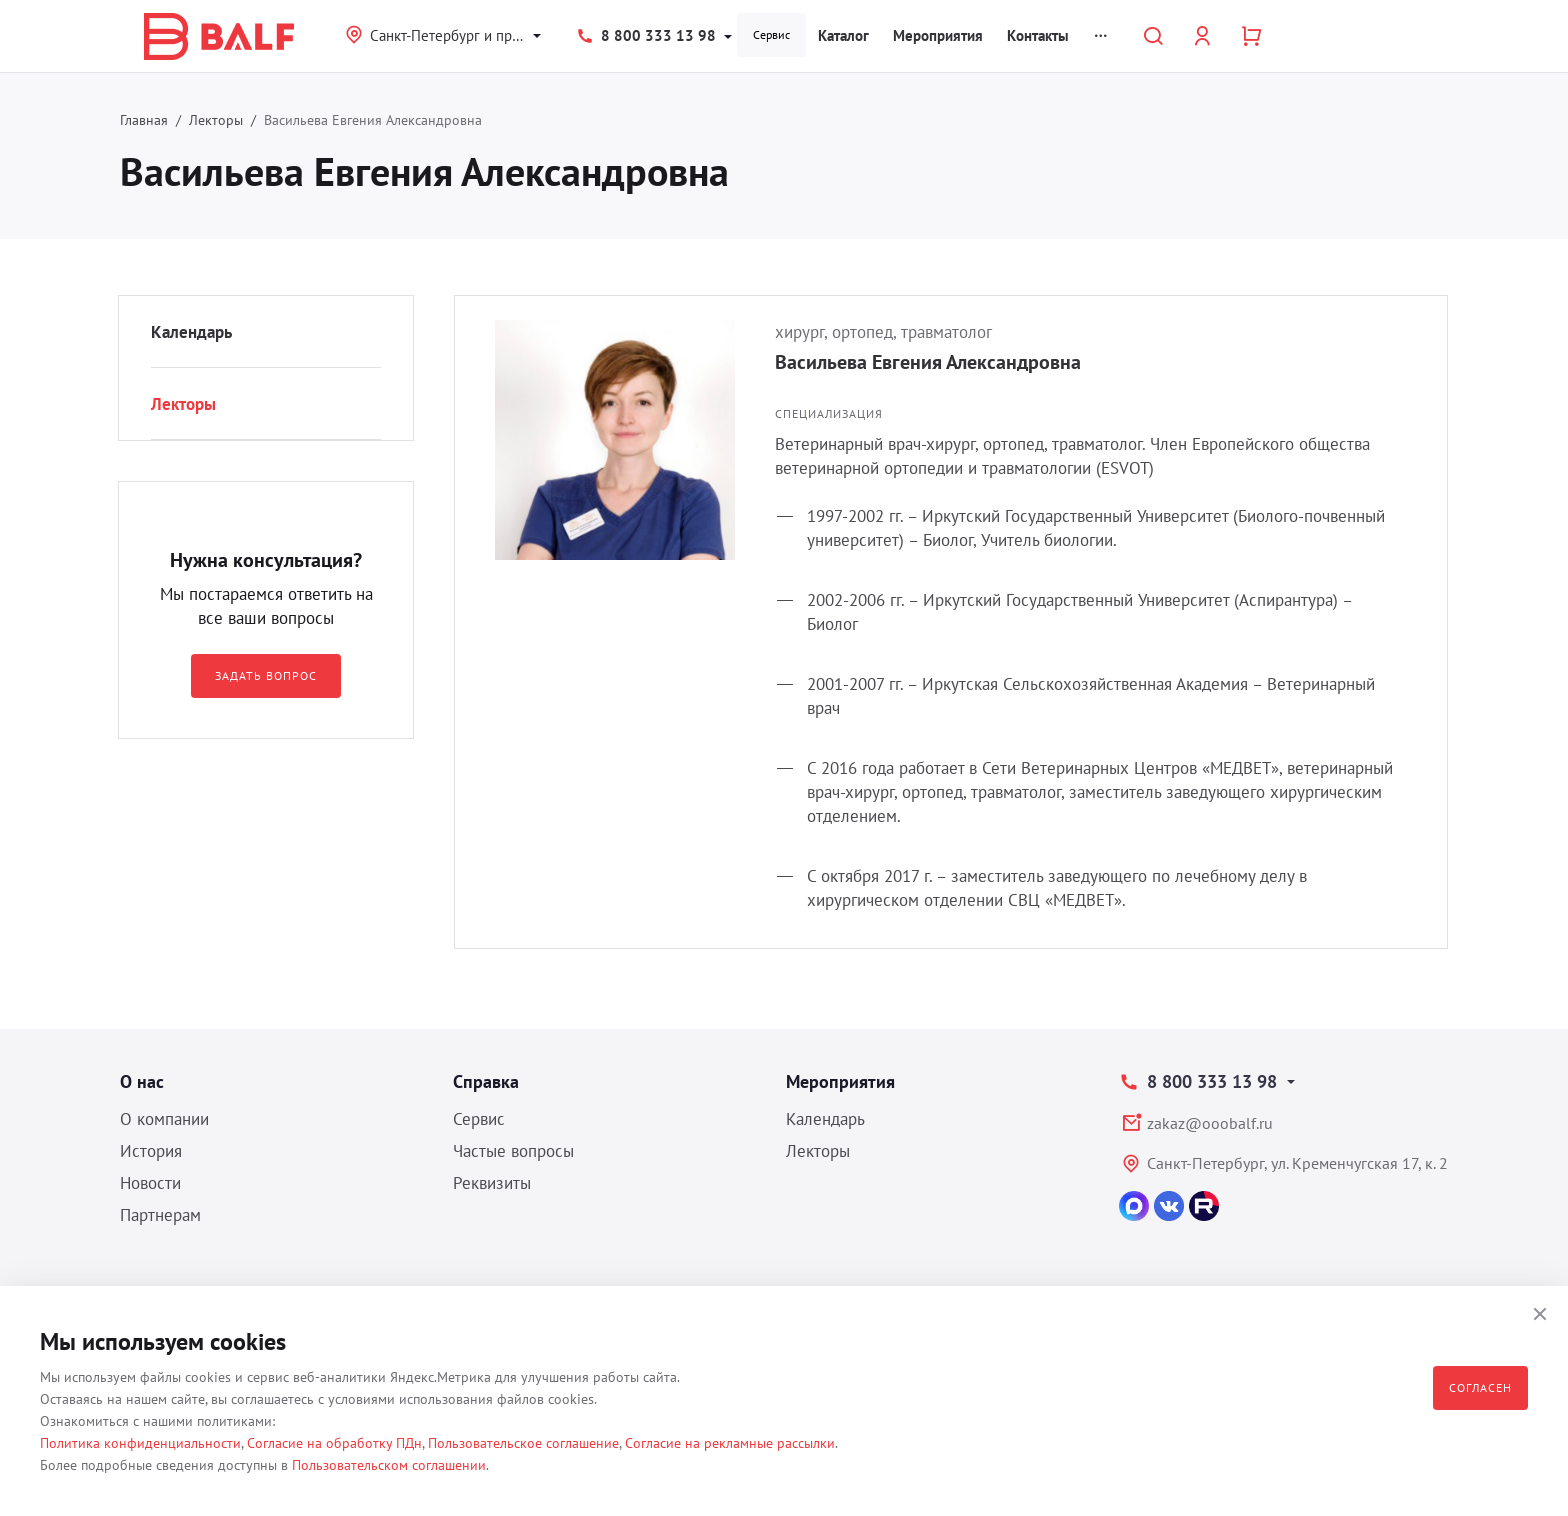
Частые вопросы (513, 1151)
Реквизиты (492, 1183)
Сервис (771, 34)
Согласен (1480, 1387)
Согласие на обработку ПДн (334, 1443)
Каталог (843, 35)
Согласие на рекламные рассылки (730, 1443)
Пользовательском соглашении (389, 1465)
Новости (150, 1183)
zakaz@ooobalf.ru (1210, 1123)
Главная (144, 120)
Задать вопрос (265, 675)
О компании (164, 1119)
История (151, 1151)
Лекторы (216, 120)
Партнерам (160, 1215)
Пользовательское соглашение (523, 1443)
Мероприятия (938, 35)
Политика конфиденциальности (140, 1443)
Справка (486, 1081)
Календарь (191, 332)
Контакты (1038, 35)
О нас (142, 1081)
